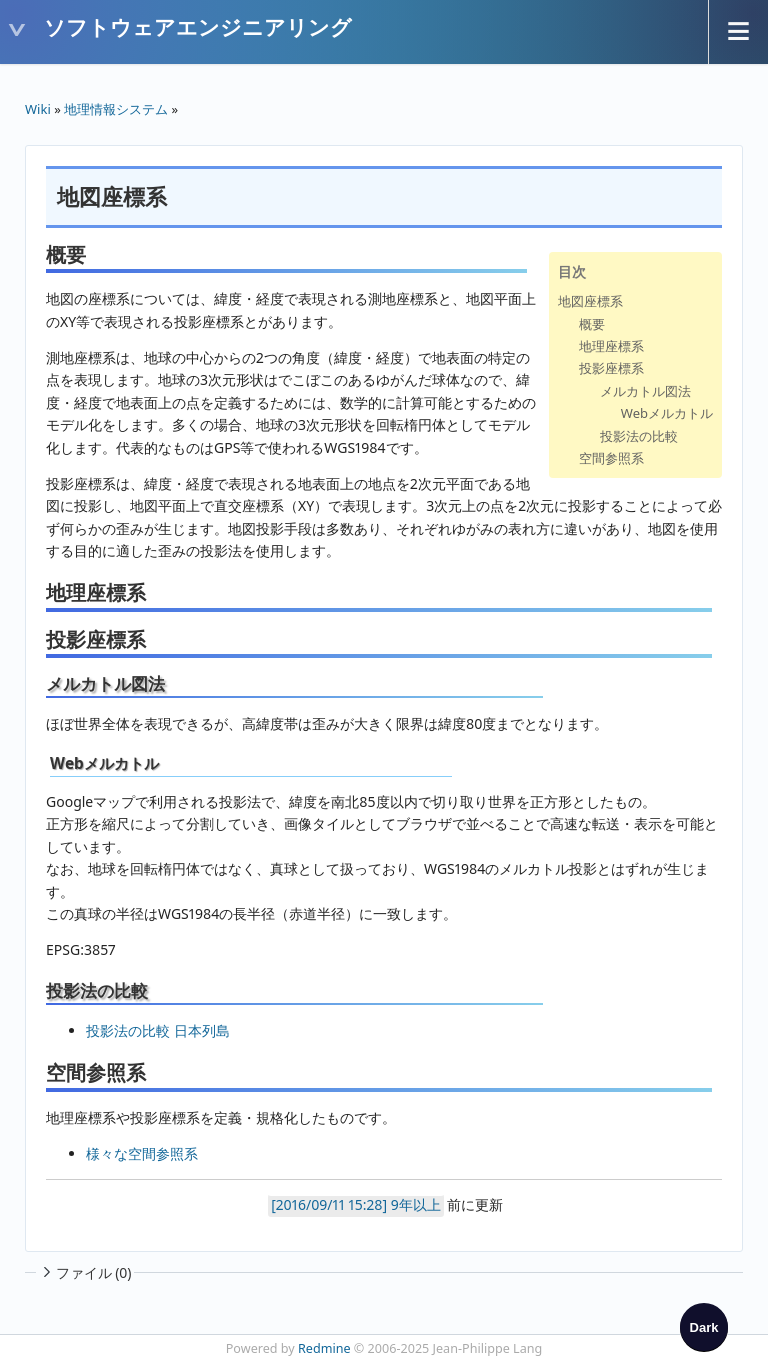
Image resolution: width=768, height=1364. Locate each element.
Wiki (38, 109)
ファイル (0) (85, 1272)
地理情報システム (116, 109)
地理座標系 (611, 346)
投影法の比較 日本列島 (158, 1030)
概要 (592, 324)
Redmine (324, 1348)
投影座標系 (611, 368)
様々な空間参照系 (142, 1153)
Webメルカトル (667, 413)
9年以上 (416, 1204)
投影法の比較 (639, 436)
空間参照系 (611, 458)
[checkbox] (704, 1327)
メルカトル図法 (645, 391)
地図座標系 (590, 301)
